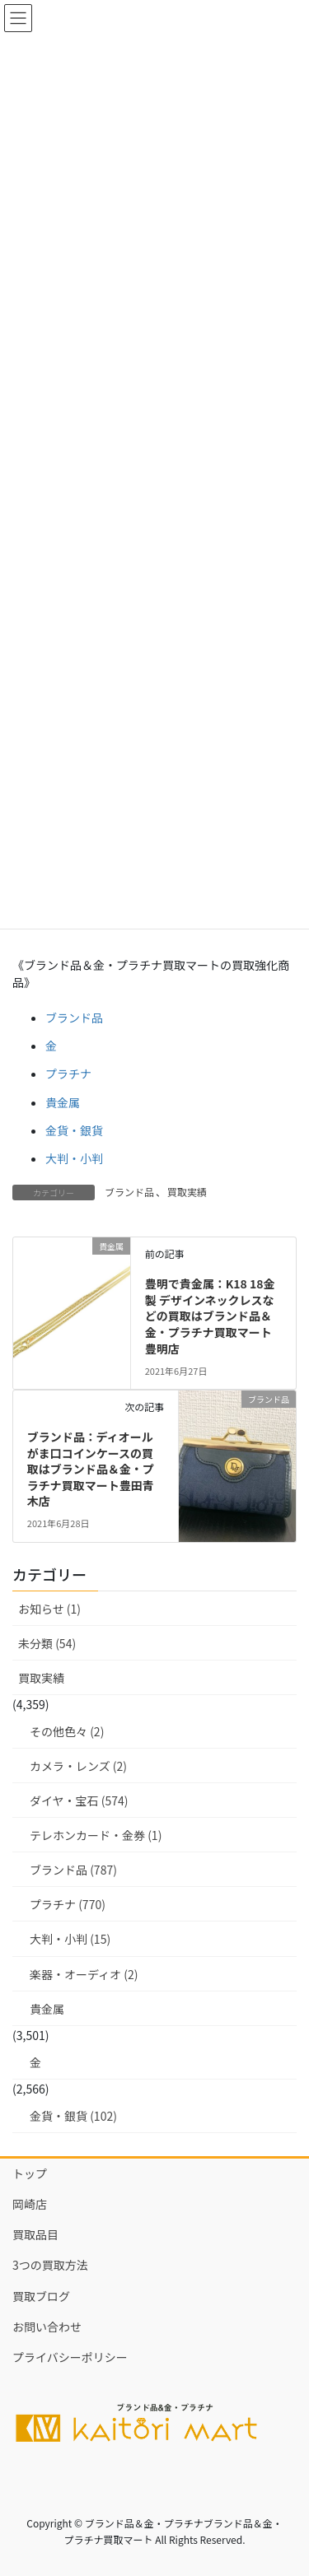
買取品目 (35, 2234)
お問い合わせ (47, 2326)
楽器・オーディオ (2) (84, 1974)
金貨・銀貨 (74, 1130)
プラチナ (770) (67, 1904)
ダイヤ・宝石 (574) (79, 1800)
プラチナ (68, 1073)
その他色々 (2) (67, 1731)
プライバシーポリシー (70, 2357)
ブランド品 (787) (73, 1869)
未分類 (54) (47, 1643)
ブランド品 (74, 1017)
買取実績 (187, 1192)
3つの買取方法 (50, 2265)
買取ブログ (41, 2296)
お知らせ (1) (49, 1608)
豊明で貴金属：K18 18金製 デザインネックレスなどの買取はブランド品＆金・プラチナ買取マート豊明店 (210, 1315)
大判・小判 (74, 1158)
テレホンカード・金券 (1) (96, 1835)
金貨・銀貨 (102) (73, 2116)
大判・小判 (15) (70, 1939)
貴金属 (62, 1102)
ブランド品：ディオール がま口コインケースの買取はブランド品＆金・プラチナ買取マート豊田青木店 (96, 1468)
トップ (29, 2173)
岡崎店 (29, 2204)
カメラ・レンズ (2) (78, 1766)
